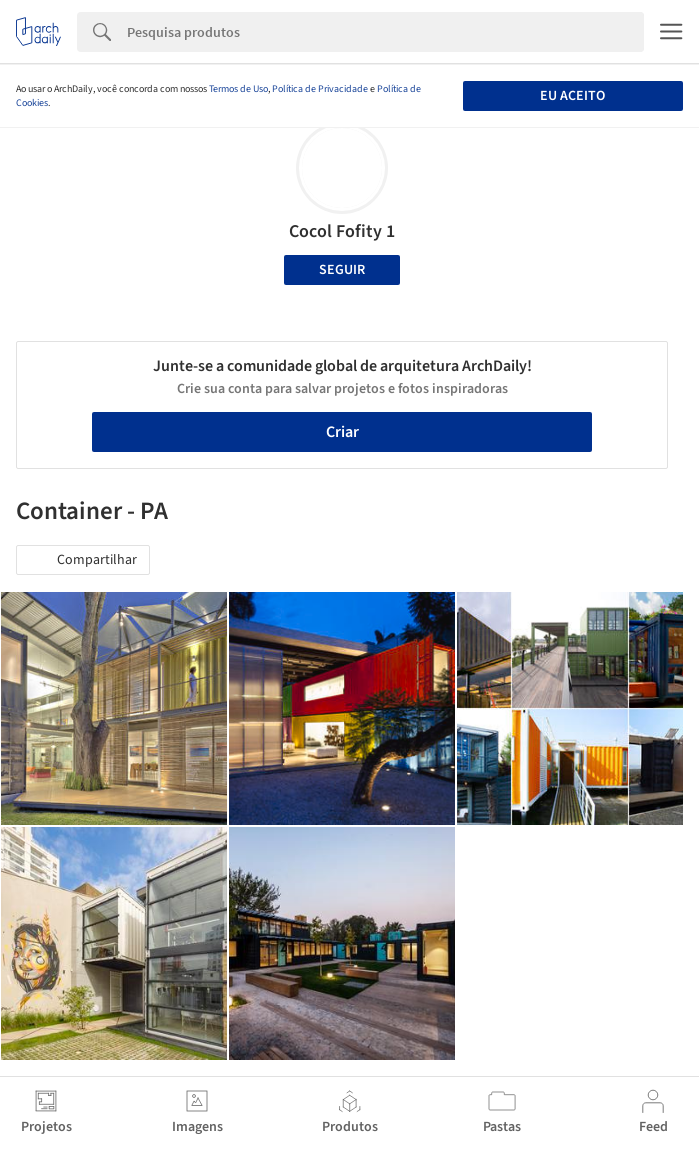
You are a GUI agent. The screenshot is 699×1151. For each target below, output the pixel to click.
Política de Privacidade (320, 89)
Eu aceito (572, 96)
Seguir (342, 270)
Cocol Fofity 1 (342, 231)
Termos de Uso (238, 89)
